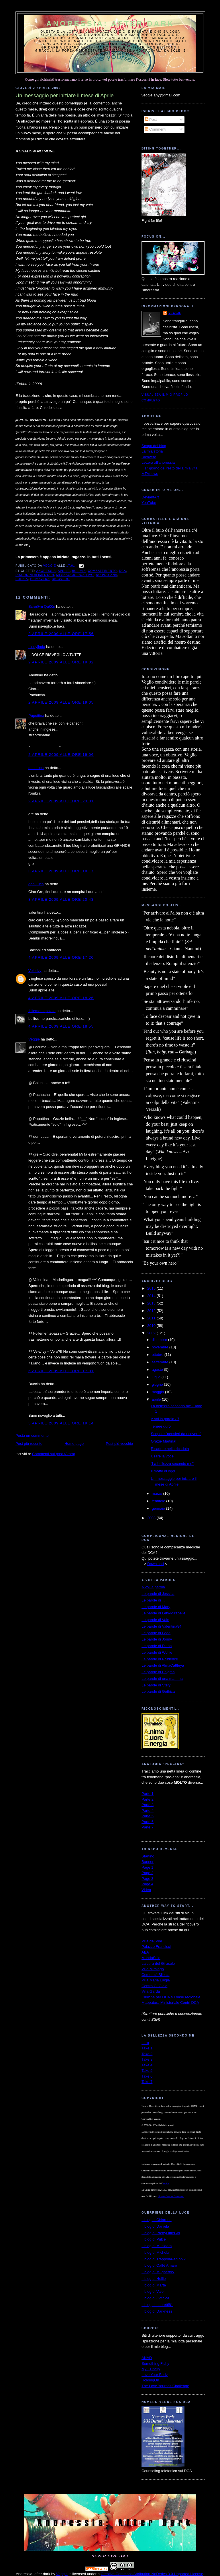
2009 (152, 1333)
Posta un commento (32, 1435)
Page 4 (147, 1884)
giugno (158, 1384)
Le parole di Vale (155, 1620)
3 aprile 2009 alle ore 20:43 (61, 899)
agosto (158, 1369)
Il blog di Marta (154, 2285)
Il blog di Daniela (155, 2226)
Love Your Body (155, 2375)
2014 (152, 1296)
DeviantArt (150, 497)
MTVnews (150, 473)
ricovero (61, 579)
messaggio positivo (75, 574)
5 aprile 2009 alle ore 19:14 (61, 1423)
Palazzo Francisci (156, 1946)
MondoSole (151, 1958)
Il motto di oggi (163, 1471)
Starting (148, 1856)
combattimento (102, 570)
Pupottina (36, 715)
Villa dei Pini (152, 1941)
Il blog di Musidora (157, 2246)
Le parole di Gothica (158, 1691)
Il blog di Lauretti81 (157, 2305)
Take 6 (147, 2076)
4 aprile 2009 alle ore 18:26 (61, 998)
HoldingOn (150, 2380)
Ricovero (149, 457)
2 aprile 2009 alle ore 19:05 (61, 702)
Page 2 (147, 1873)
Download (155, 1564)
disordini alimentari (34, 574)
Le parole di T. (153, 1600)
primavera (40, 579)
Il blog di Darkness (157, 2311)
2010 (152, 1325)
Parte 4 (148, 1810)
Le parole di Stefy (156, 1685)
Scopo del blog (154, 446)
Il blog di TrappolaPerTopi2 (164, 2259)
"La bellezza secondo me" (172, 1463)
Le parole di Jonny (157, 1639)
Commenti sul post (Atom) (53, 1454)
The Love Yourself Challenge (165, 2386)
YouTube (149, 502)
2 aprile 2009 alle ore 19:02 (61, 662)
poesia (21, 579)
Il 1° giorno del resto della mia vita (169, 468)
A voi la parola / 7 (165, 1419)
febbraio (159, 1501)
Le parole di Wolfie (157, 1652)
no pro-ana (106, 574)
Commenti (155, 129)
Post (151, 119)
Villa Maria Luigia (156, 1980)
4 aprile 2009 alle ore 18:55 (61, 1026)
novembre (160, 1347)
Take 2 (147, 2054)
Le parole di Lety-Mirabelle (163, 1613)
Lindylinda (36, 647)
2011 (152, 1318)
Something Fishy (155, 2363)
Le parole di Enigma (158, 1672)
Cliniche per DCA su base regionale (171, 1997)
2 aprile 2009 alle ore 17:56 (61, 634)
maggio (158, 1392)
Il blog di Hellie (154, 2278)
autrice (166, 2183)
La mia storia (152, 451)
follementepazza (42, 1011)
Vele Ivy (35, 970)
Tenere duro (160, 1426)
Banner (148, 1861)
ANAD (147, 2358)
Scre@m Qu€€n (41, 606)
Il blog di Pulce (154, 2239)
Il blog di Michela (155, 2252)
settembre (160, 1362)
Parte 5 (148, 1816)
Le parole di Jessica (158, 1593)
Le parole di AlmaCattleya (163, 1665)
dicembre (160, 1339)
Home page (74, 1443)
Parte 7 (148, 1827)
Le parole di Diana (157, 1646)
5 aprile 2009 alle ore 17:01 (61, 1371)
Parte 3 (148, 1805)
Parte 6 (148, 1822)
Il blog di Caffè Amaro (159, 2265)
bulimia (79, 570)
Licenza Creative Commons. (171, 2196)
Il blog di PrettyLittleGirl (161, 2233)
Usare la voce (162, 1456)
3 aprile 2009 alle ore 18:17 (61, 871)
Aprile (64, 570)
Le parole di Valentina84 (161, 1626)
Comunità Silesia (156, 1975)
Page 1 (147, 1867)
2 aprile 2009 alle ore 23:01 (61, 801)
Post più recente (28, 1443)
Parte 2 (148, 1799)
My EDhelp (151, 2369)
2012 (152, 1311)
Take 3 (147, 2059)
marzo (157, 1493)
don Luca (36, 768)
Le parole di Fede (156, 1633)
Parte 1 (148, 1793)
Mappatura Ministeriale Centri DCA (170, 2002)
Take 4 (147, 2065)
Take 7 (147, 2082)
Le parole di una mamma (162, 1678)
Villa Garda (151, 1991)
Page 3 (147, 1878)
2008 (152, 1518)
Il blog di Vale (153, 2291)
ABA (145, 1952)
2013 (152, 1303)
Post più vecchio (119, 1443)
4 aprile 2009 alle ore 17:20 (61, 957)
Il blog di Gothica (155, 2298)
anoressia (46, 570)
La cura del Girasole (158, 1963)
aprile (157, 1399)
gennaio (159, 1508)
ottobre (158, 1354)
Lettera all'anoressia (158, 462)
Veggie (34, 1039)
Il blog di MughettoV (158, 2272)
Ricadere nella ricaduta (170, 1449)
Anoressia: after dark (110, 23)
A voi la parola (153, 1587)
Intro (145, 2043)
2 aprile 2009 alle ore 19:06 (61, 754)
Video (146, 1890)
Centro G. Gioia (154, 1986)
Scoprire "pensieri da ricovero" (176, 1434)
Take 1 (147, 2048)
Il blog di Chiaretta (157, 2220)
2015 (152, 1288)
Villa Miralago (153, 1969)
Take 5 (147, 2070)
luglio (157, 1377)
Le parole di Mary (156, 1607)
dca (122, 570)
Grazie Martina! (163, 1441)
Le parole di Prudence (160, 1659)
